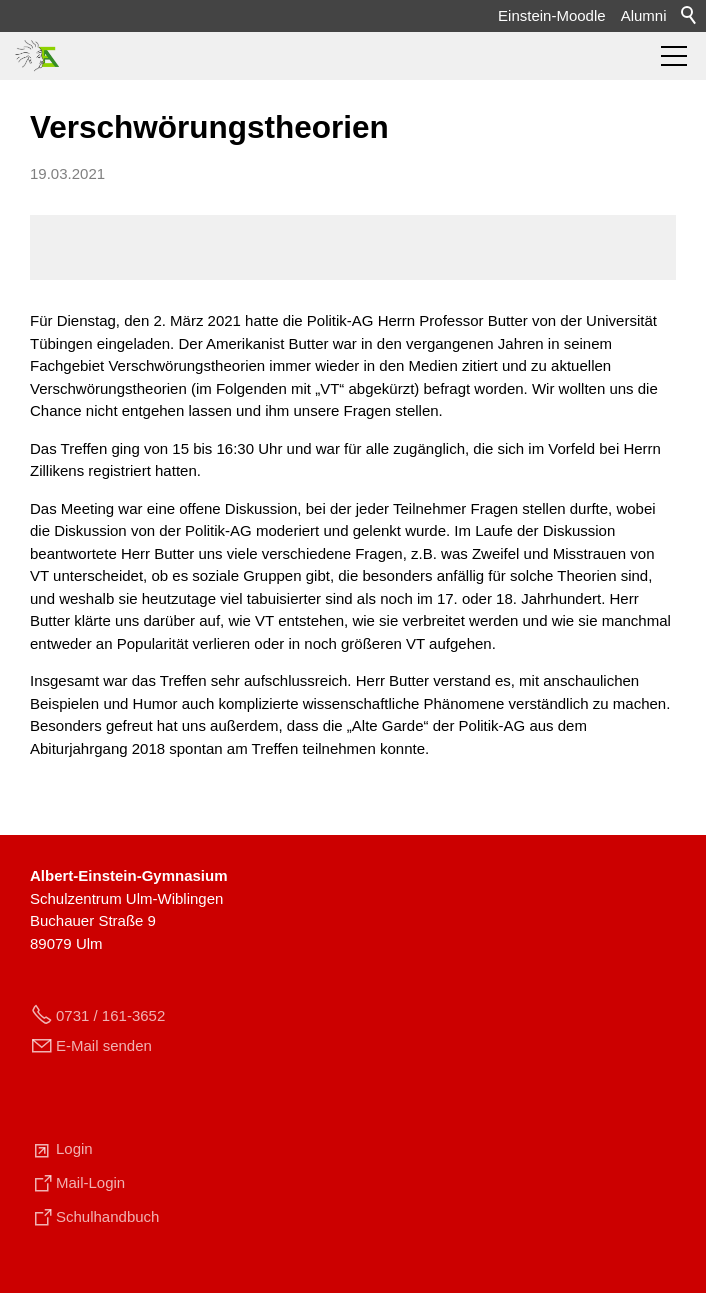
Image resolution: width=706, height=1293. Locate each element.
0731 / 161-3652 (110, 1015)
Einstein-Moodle (552, 15)
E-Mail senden (104, 1045)
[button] (674, 56)
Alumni (644, 15)
